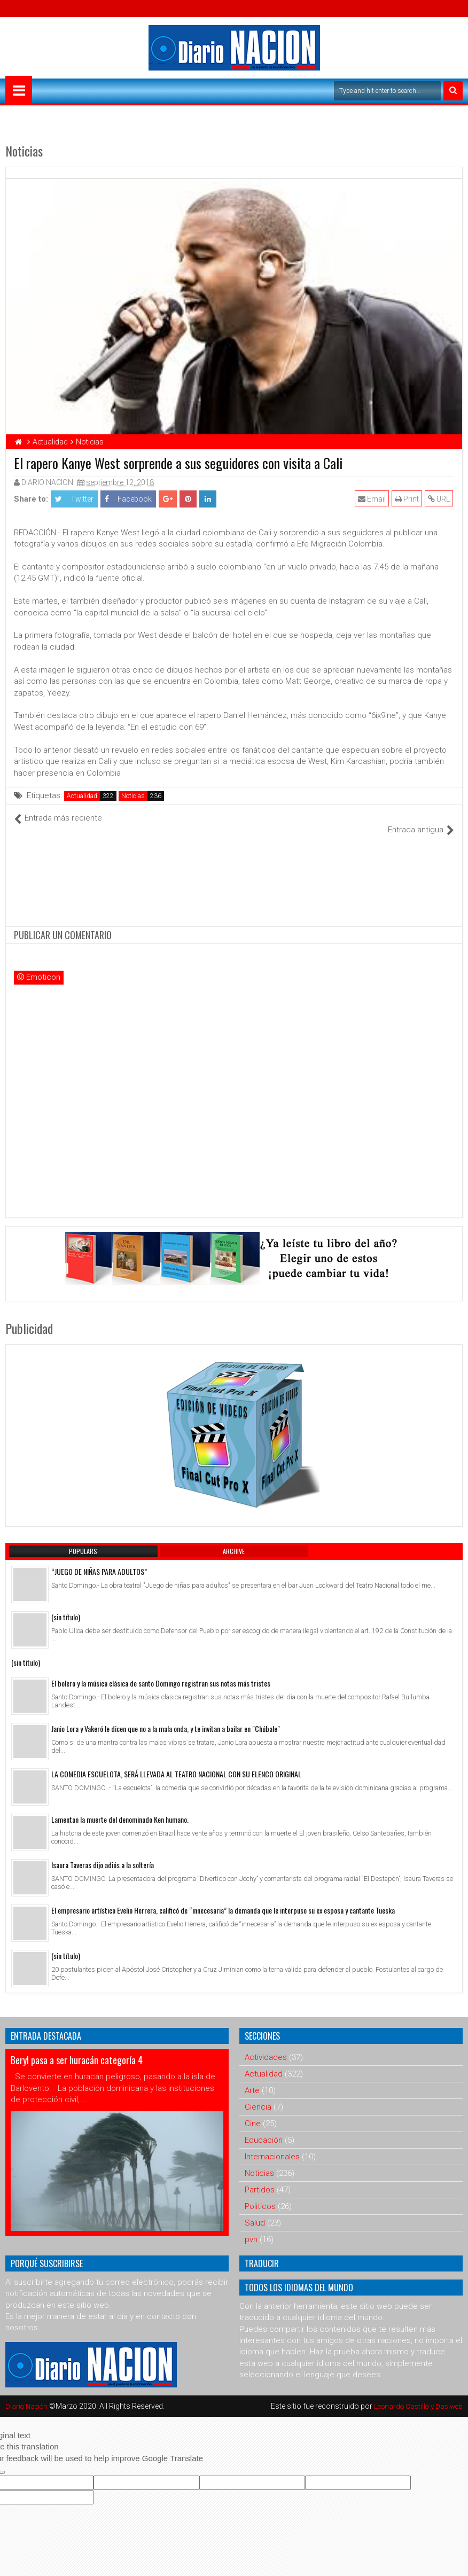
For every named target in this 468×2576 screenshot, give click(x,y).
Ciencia (258, 2095)
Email (373, 499)
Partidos (260, 2178)
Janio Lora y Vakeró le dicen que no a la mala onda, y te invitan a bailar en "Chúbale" (165, 1716)
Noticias (133, 796)
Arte (252, 2078)
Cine (253, 2112)
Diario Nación (29, 2394)
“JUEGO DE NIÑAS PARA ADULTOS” (99, 1560)
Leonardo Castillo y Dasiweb (415, 2394)
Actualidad (82, 796)
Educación (264, 2128)
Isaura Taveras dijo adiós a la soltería (102, 1853)
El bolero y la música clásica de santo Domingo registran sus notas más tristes (160, 1671)
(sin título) (65, 1605)
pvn (251, 2227)
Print (408, 499)
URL (440, 499)
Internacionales (272, 2145)
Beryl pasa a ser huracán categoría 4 (77, 2048)
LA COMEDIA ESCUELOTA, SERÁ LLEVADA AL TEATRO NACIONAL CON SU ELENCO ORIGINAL (176, 1762)
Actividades (266, 2045)
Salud (255, 2211)
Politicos (260, 2194)
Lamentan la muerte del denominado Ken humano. (120, 1807)
